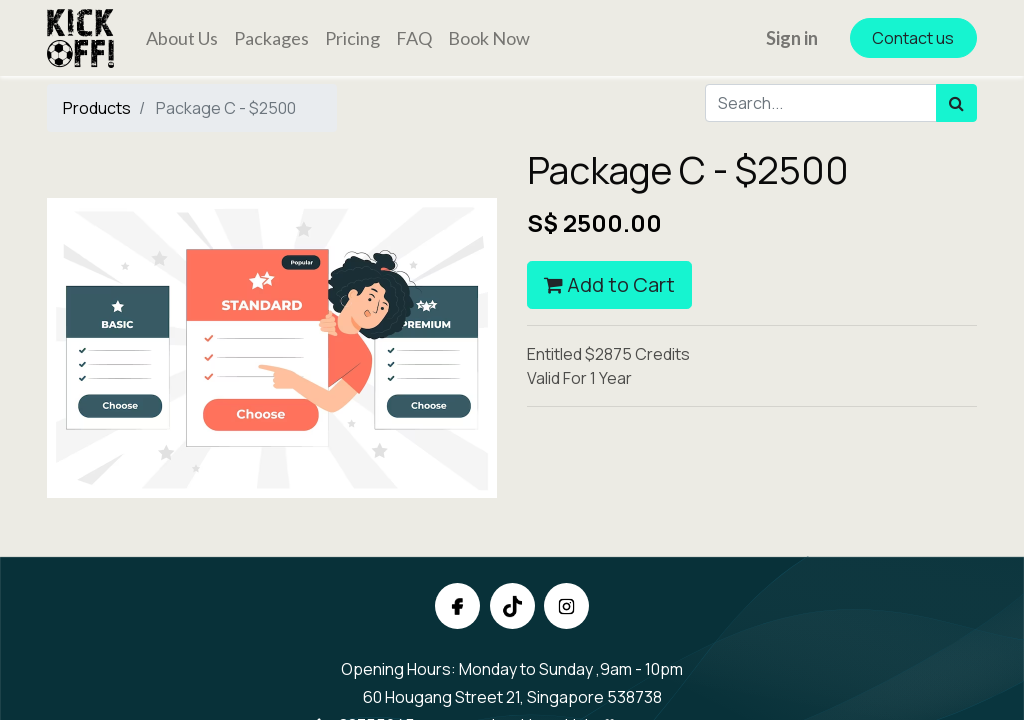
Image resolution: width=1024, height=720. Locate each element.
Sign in (792, 38)
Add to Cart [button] (609, 284)
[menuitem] (182, 38)
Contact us (913, 38)
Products (97, 108)
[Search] (956, 103)
